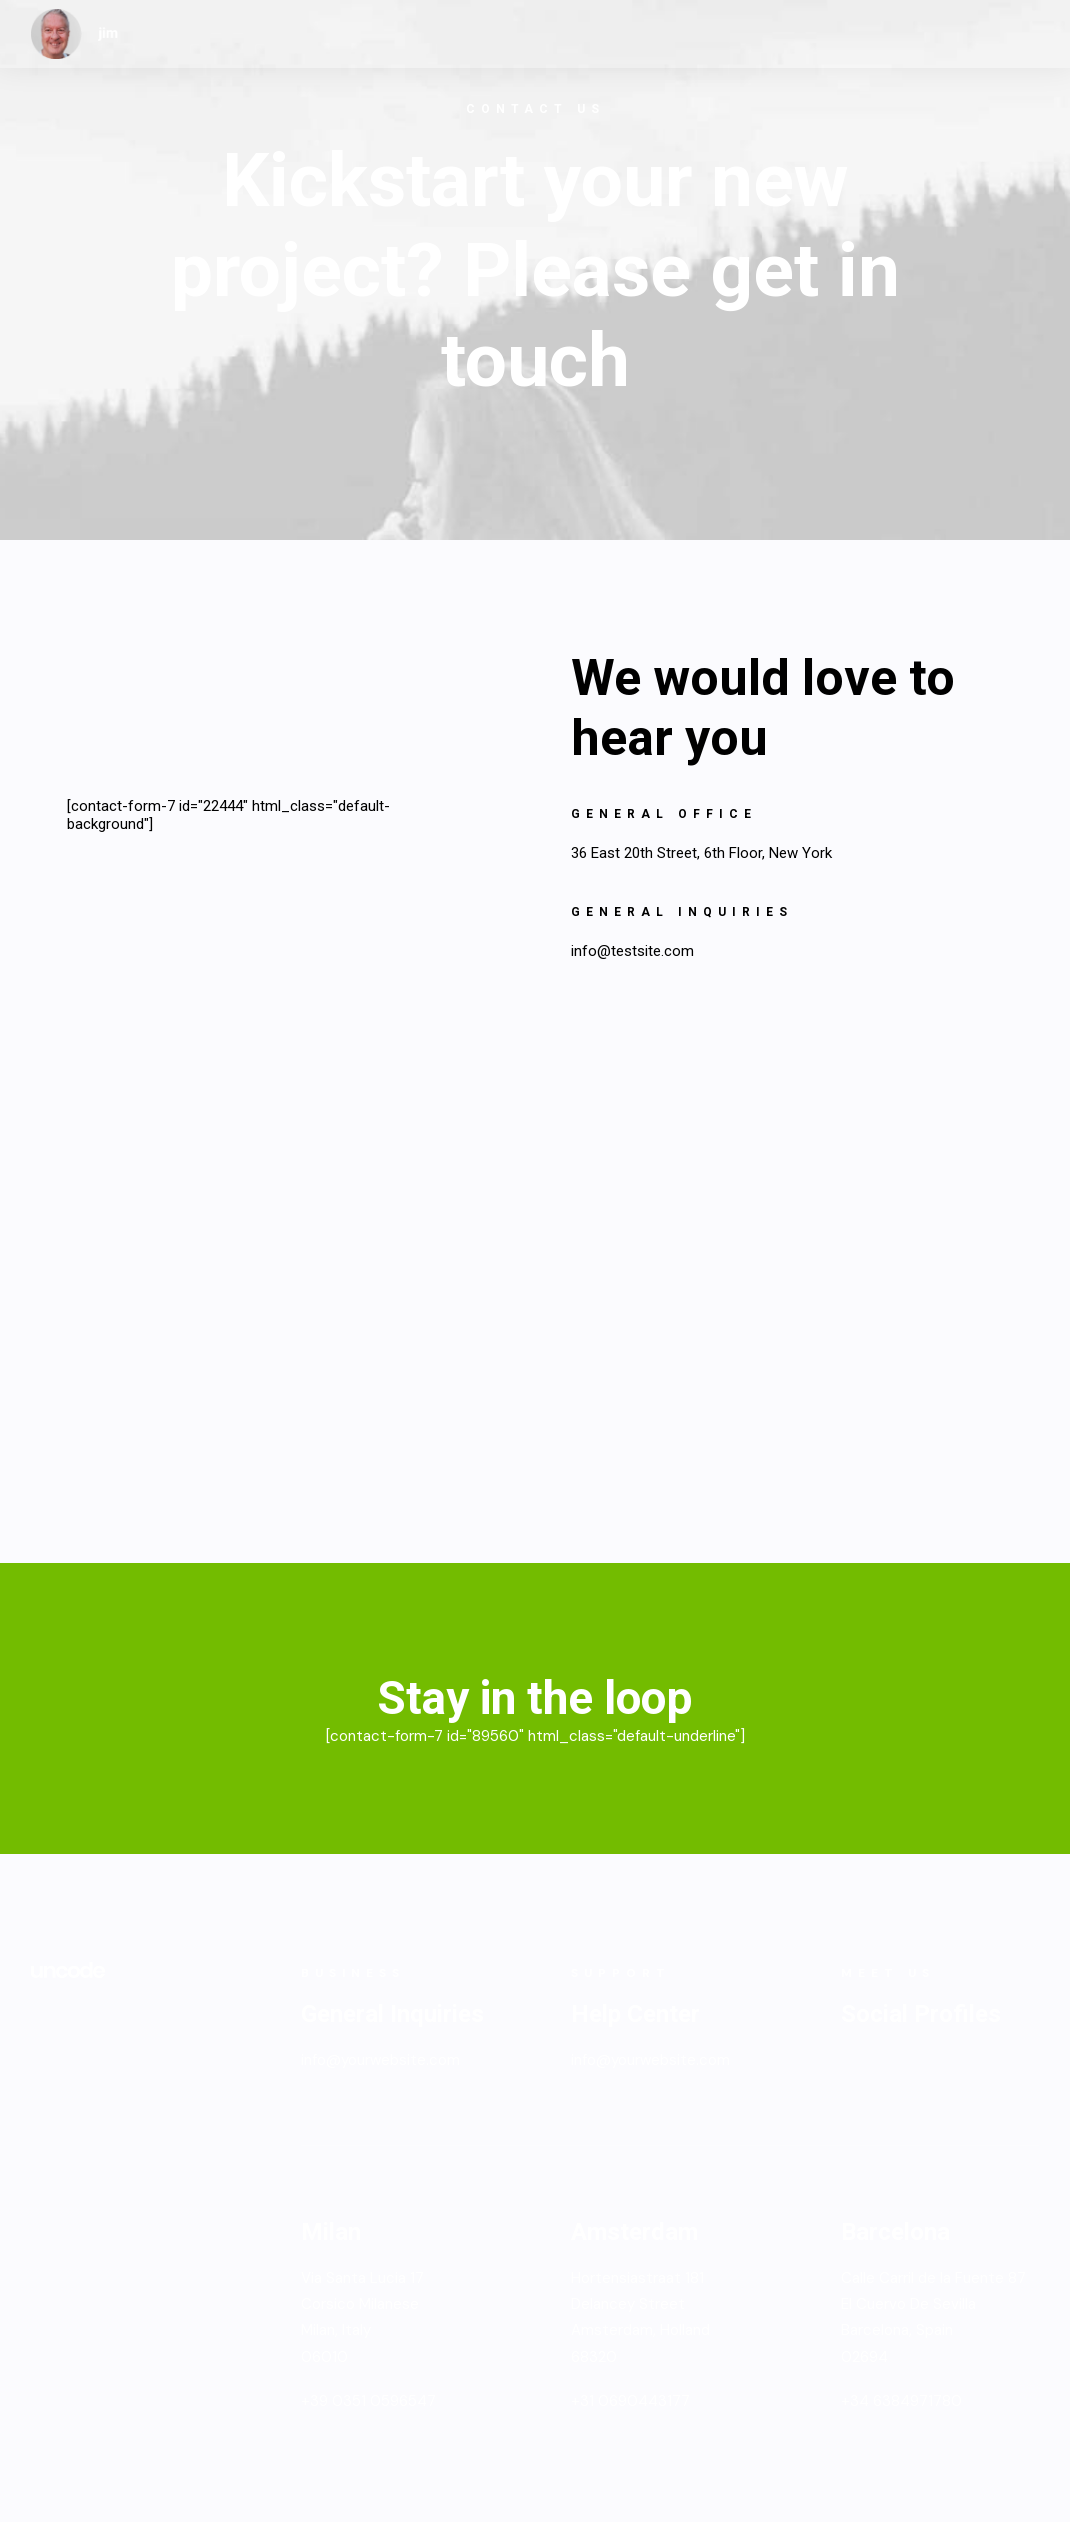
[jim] (75, 34)
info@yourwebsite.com (380, 2060)
